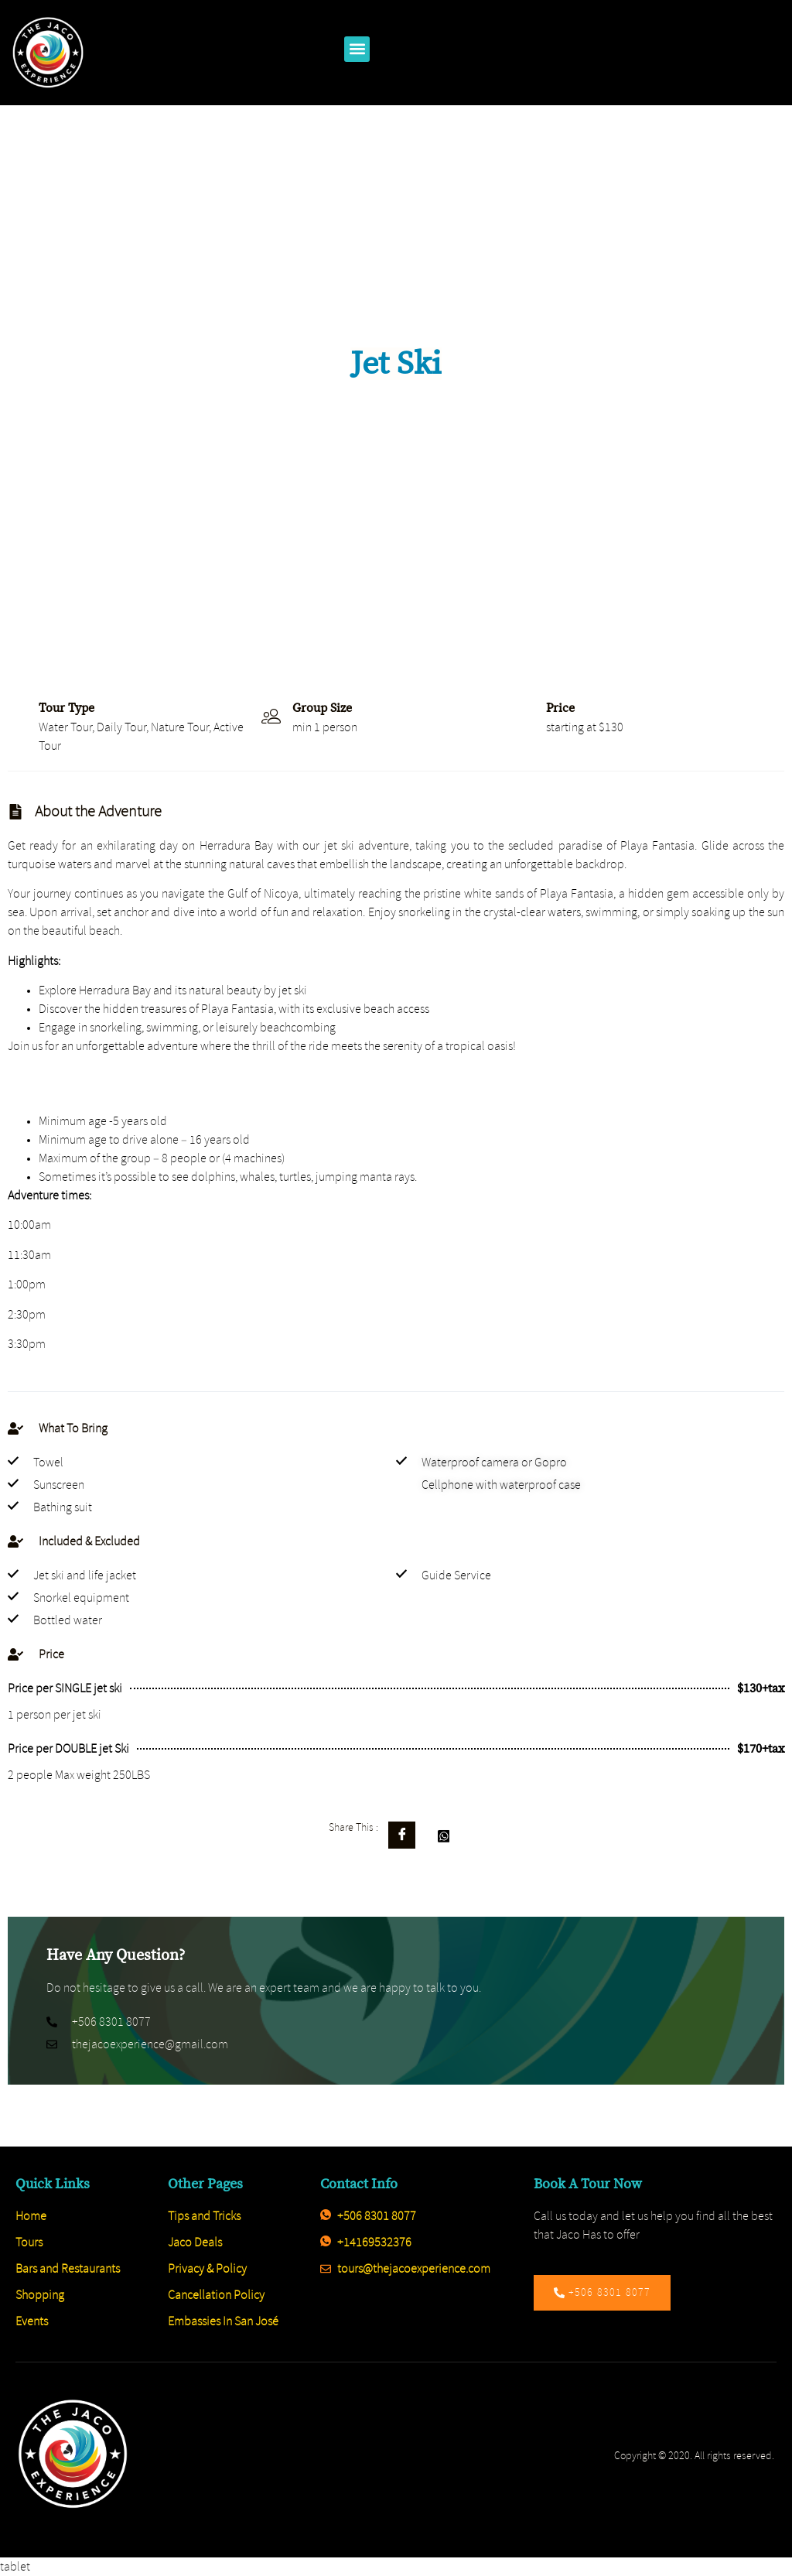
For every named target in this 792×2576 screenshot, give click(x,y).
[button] (357, 49)
